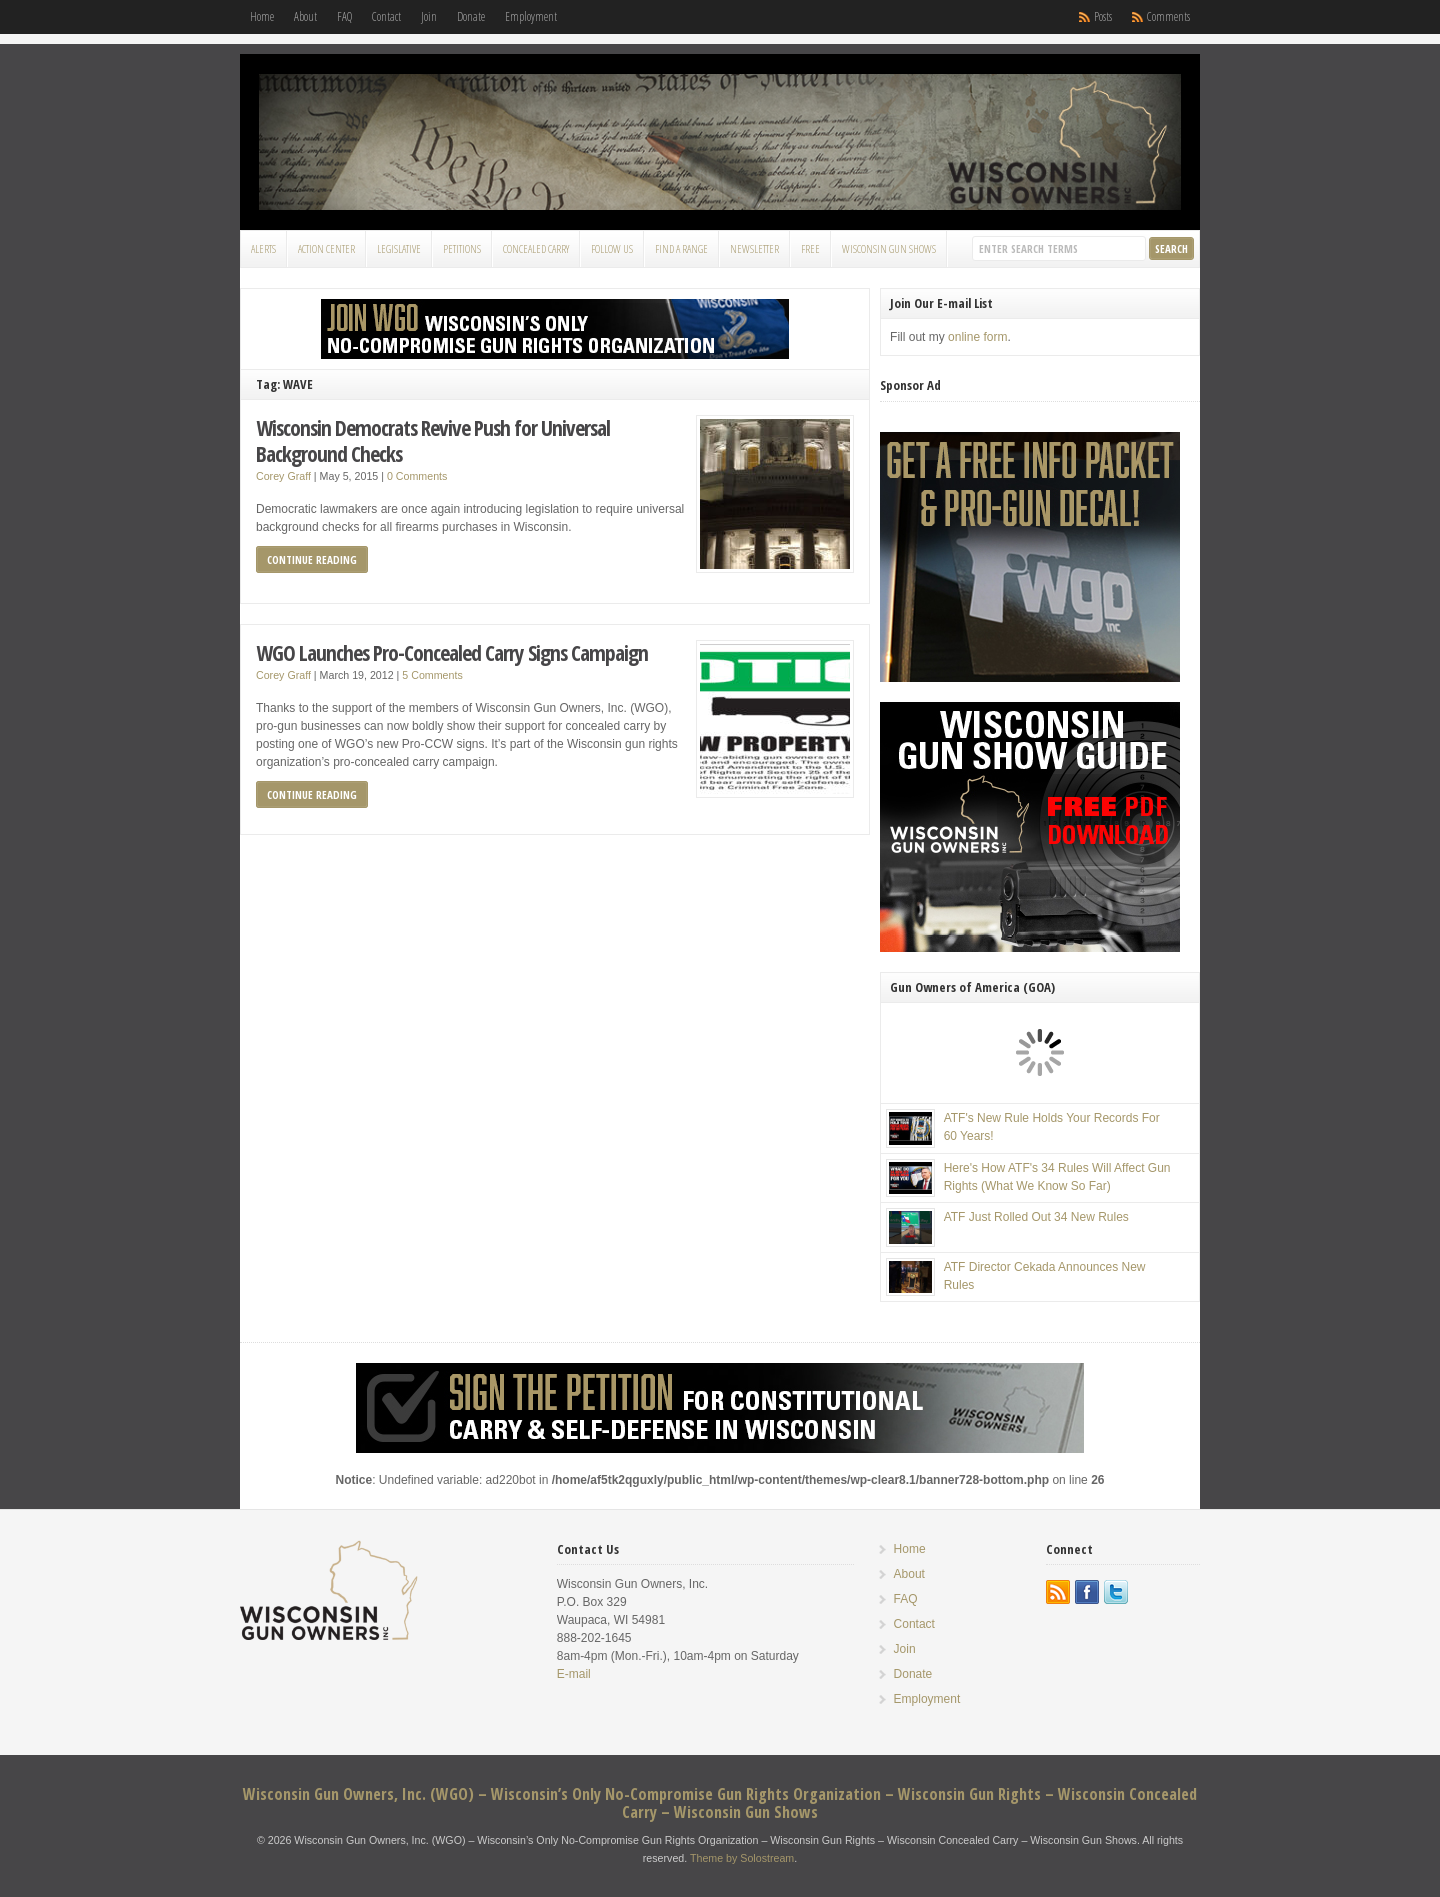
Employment (531, 16)
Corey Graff (283, 476)
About (305, 16)
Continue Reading (312, 559)
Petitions (462, 248)
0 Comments (417, 476)
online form (977, 337)
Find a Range (681, 248)
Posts (1103, 16)
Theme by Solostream (742, 1858)
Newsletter (754, 248)
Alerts (263, 248)
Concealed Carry (536, 248)
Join (429, 16)
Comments (1168, 16)
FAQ (344, 16)
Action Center (326, 248)
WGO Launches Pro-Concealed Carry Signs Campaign (452, 652)
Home (262, 16)
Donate (471, 16)
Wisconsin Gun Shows (889, 248)
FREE (810, 248)
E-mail (574, 1674)
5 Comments (432, 675)
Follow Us (612, 248)
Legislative (399, 248)
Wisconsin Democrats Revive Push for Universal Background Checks (433, 440)
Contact (386, 16)
